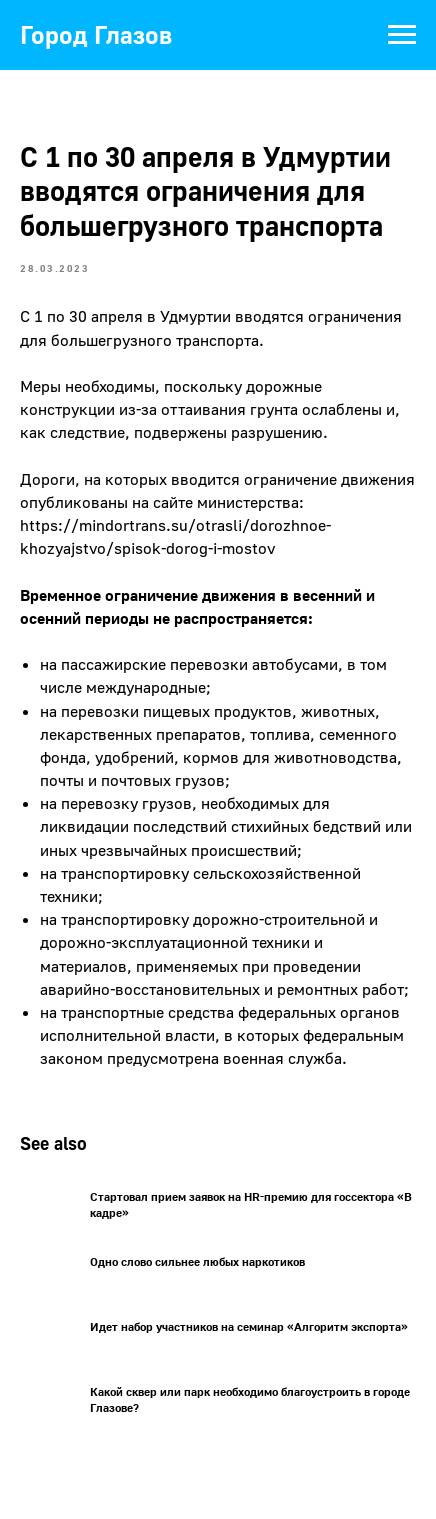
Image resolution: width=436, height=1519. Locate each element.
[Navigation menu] (402, 35)
